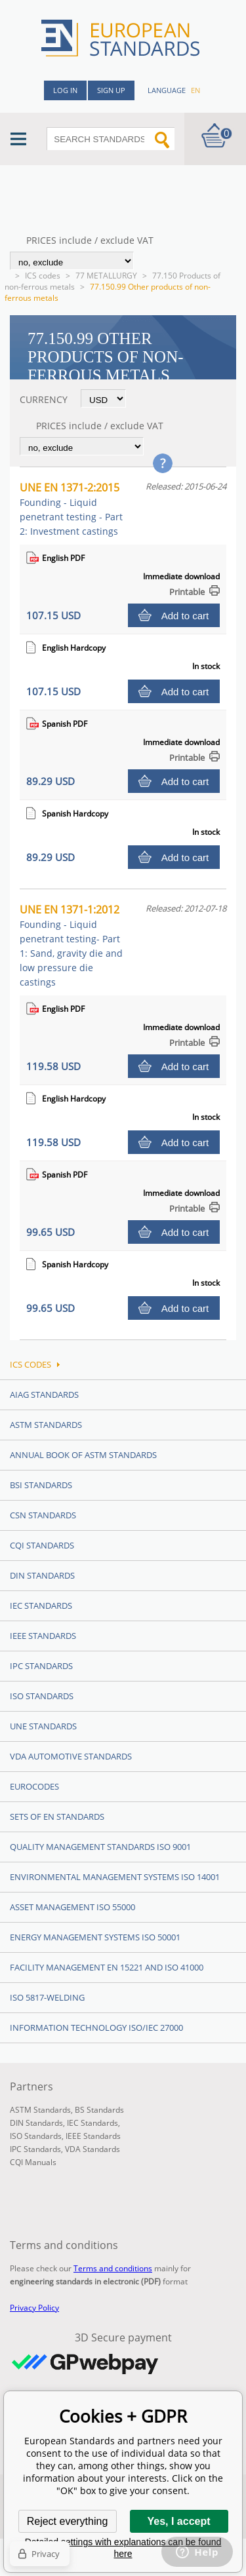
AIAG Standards (44, 1394)
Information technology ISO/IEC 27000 (96, 2027)
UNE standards (43, 1726)
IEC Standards (41, 1605)
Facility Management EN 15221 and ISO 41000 (106, 1967)
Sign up (111, 90)
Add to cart (185, 615)
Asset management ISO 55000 (72, 1907)
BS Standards (99, 2109)
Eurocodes (34, 1786)
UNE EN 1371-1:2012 (71, 945)
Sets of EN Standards (57, 1816)
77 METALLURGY (106, 275)
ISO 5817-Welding (47, 1997)
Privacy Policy (34, 2307)
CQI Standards (42, 1545)
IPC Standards (41, 1666)
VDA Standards (92, 2149)
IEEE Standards (43, 1636)
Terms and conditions (112, 2268)
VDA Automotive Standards (71, 1756)
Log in (65, 90)
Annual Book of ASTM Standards (83, 1455)
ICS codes (42, 275)
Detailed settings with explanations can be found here (123, 2548)
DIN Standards (42, 1575)
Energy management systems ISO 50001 (95, 1937)
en (195, 90)
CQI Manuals (33, 2162)
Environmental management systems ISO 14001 (115, 1877)
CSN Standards (43, 1515)
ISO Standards (41, 1696)
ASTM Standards (46, 1425)
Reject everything (67, 2521)
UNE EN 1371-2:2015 (71, 508)
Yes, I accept (178, 2521)
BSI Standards (41, 1485)
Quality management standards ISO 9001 (100, 1847)
